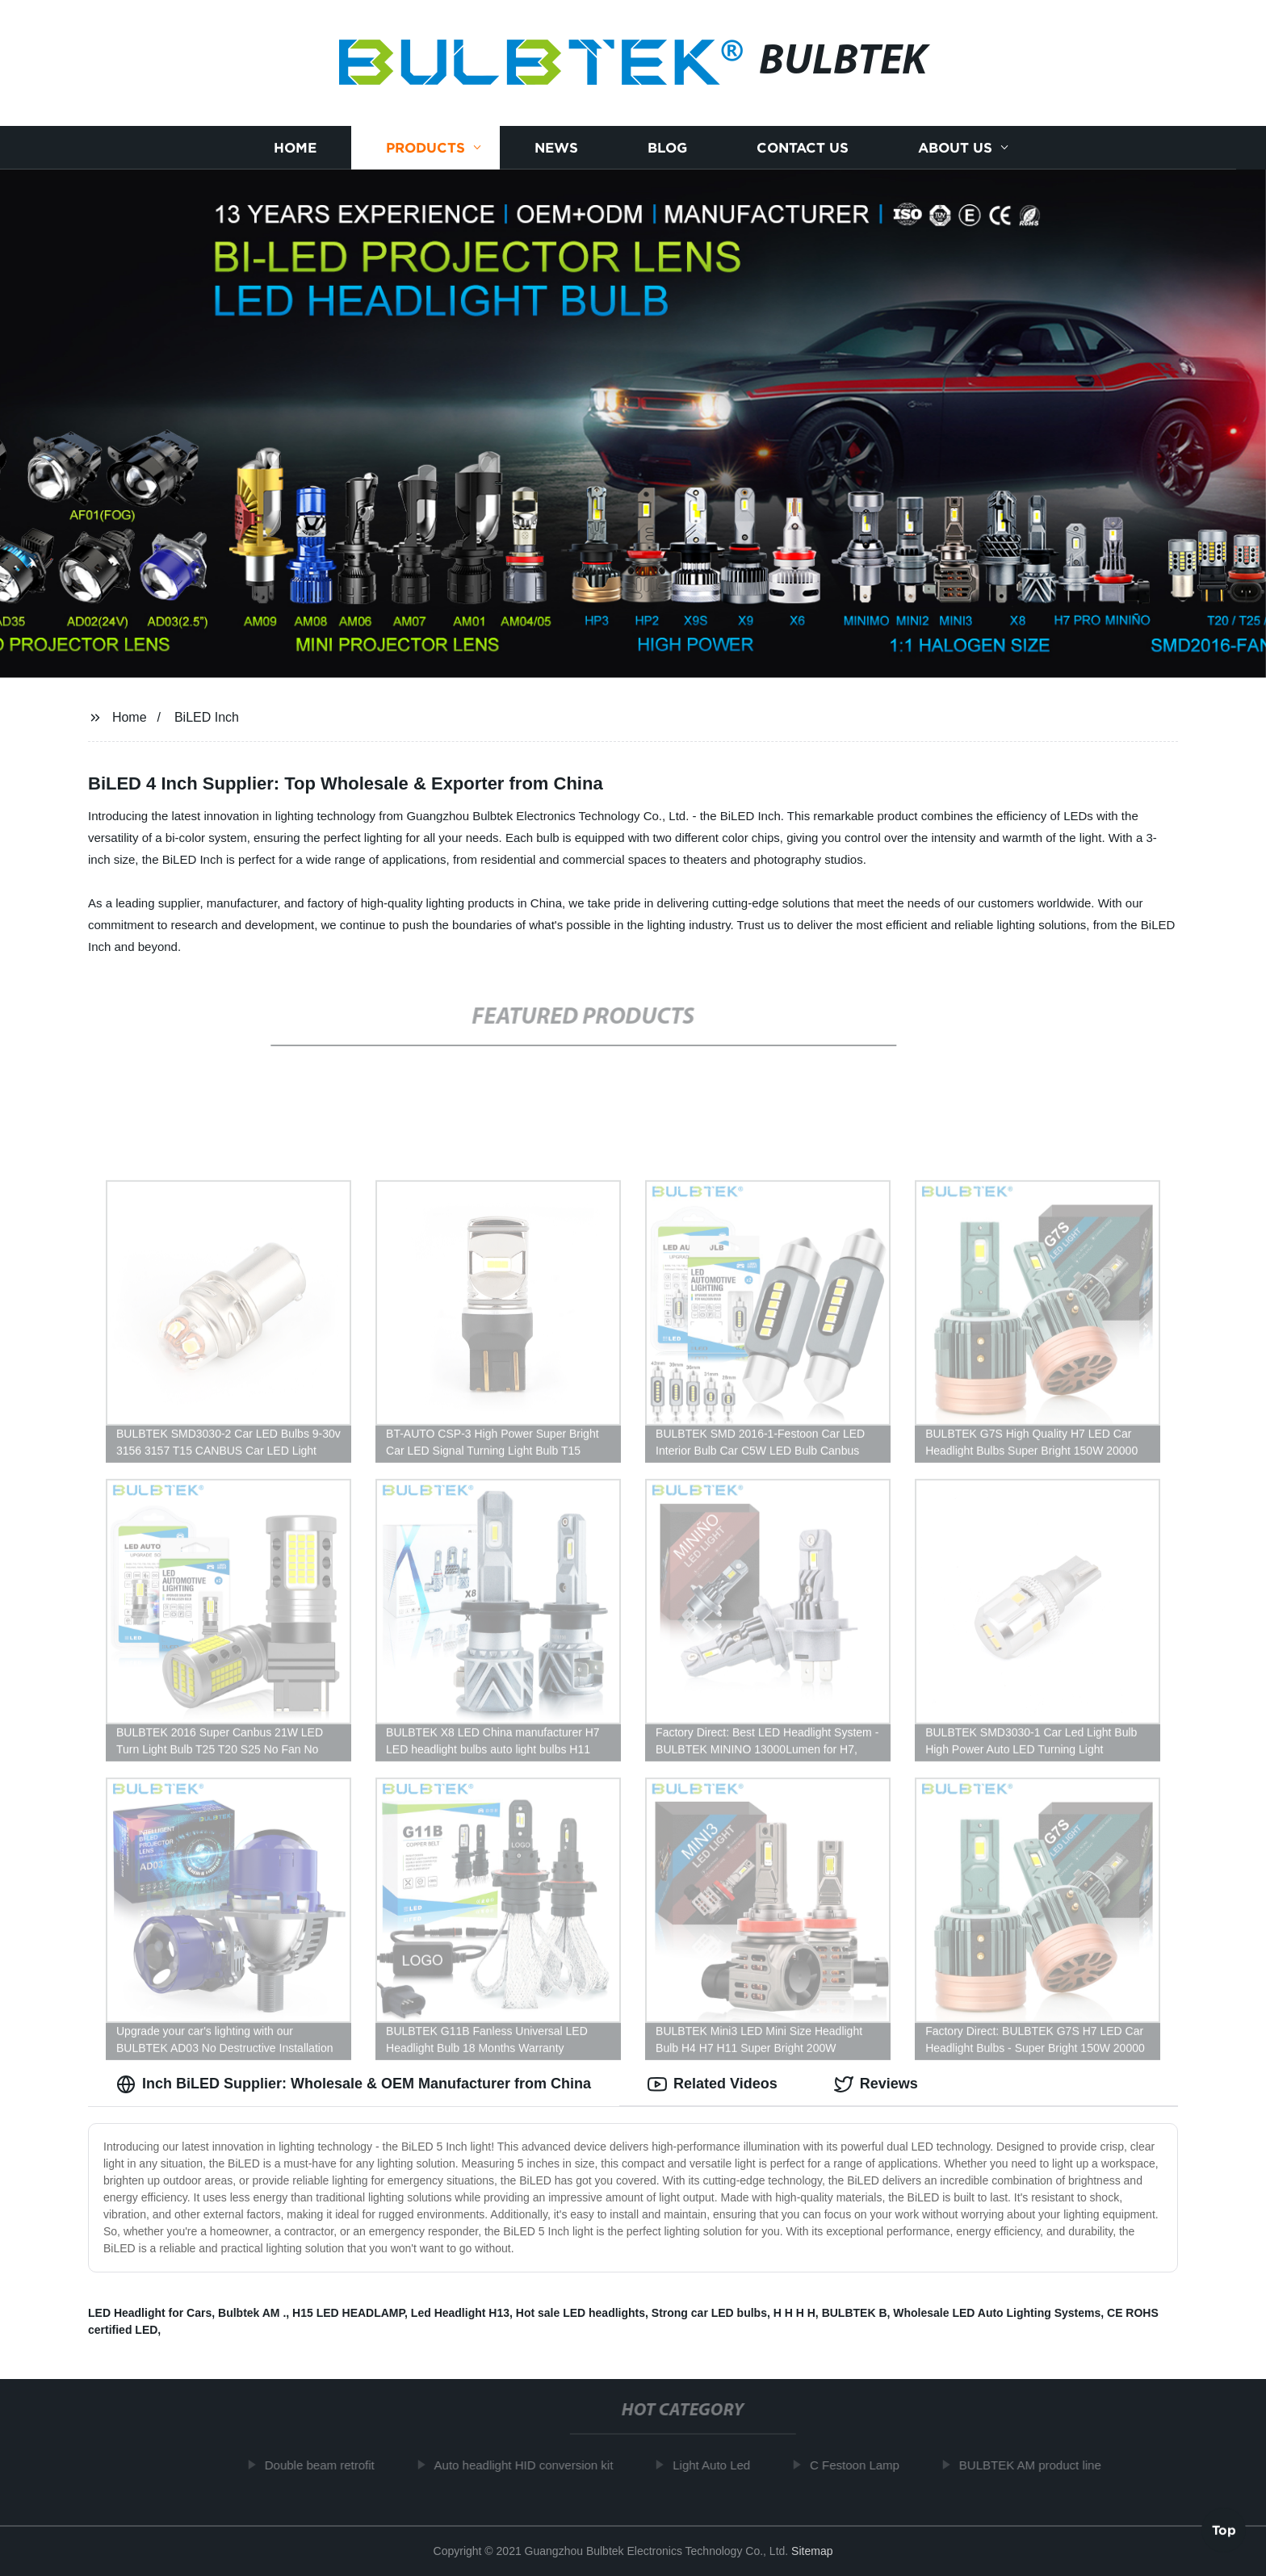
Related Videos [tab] (713, 2084)
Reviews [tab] (876, 2084)
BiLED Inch (206, 717)
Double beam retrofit (329, 2465)
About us (955, 147)
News (556, 147)
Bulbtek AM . (252, 2312)
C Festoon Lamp (863, 2465)
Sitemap (811, 2551)
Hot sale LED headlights (580, 2312)
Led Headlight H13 (460, 2312)
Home (295, 147)
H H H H (794, 2312)
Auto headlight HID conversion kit (533, 2465)
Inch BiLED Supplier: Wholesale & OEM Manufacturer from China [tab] (353, 2084)
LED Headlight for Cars (150, 2312)
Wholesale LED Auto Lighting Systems (996, 2312)
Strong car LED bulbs (709, 2312)
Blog (667, 147)
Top (1224, 2532)
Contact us (803, 147)
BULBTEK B (854, 2312)
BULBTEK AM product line (1039, 2465)
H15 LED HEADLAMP (348, 2312)
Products (425, 147)
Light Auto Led (720, 2465)
